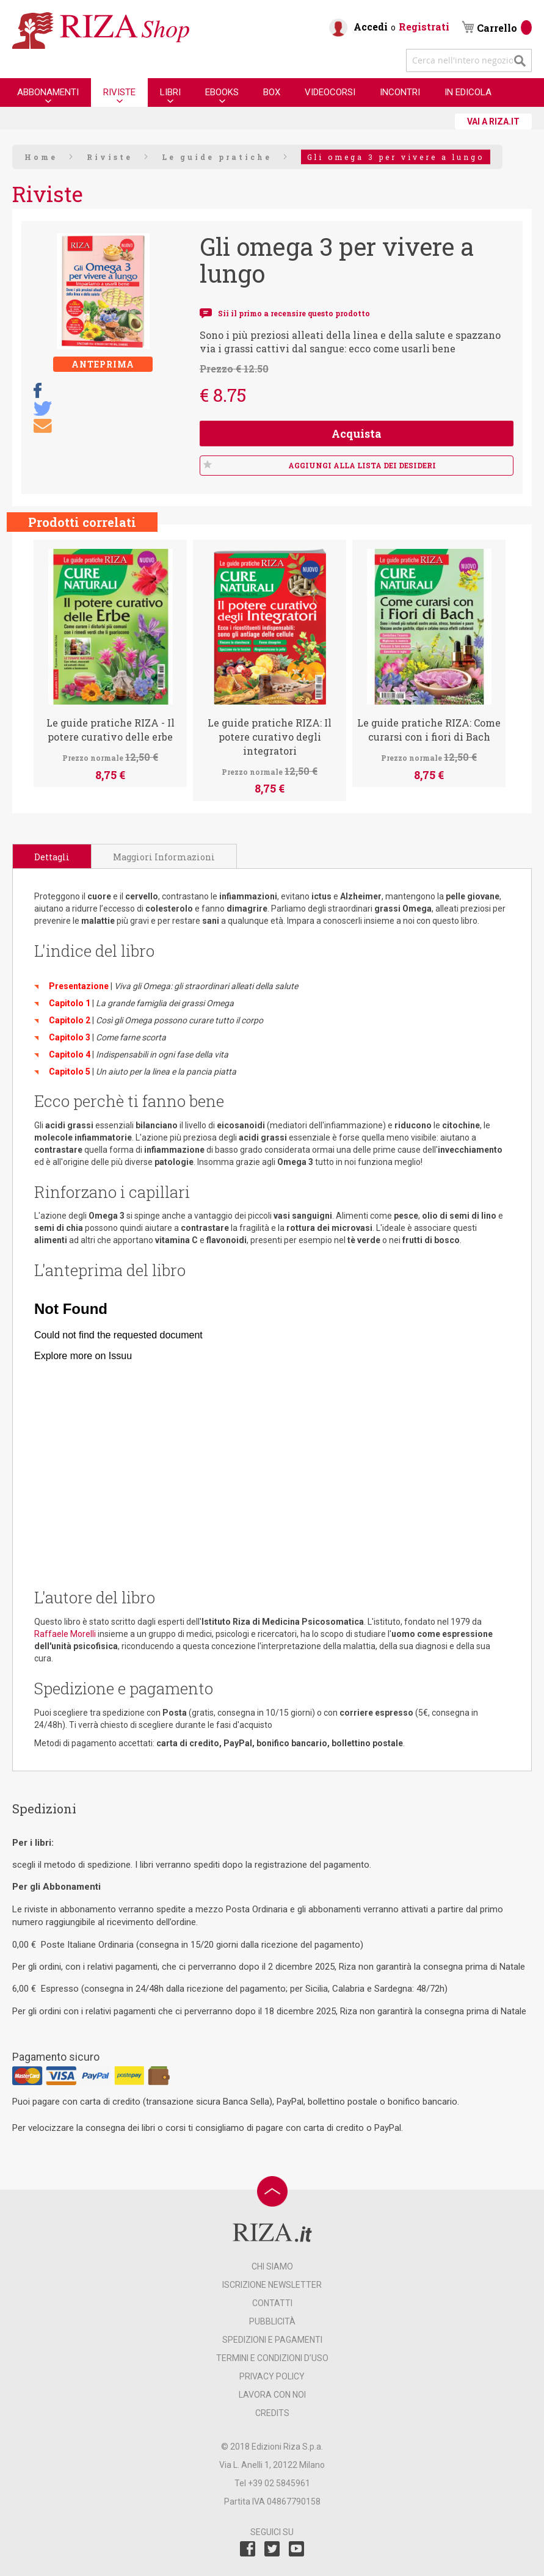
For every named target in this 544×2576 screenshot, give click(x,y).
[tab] (52, 856)
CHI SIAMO (272, 2266)
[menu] (254, 92)
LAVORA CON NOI (272, 2395)
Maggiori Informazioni (164, 857)
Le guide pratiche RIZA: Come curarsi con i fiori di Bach (429, 729)
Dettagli (52, 857)
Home (40, 157)
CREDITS (272, 2413)
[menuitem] (48, 92)
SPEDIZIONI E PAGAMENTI (272, 2340)
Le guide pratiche (217, 157)
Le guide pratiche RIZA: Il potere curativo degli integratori (270, 736)
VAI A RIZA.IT (493, 121)
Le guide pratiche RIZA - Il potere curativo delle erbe (110, 729)
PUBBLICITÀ (272, 2321)
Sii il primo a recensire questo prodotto (294, 313)
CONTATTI (272, 2303)
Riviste (109, 157)
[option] (110, 663)
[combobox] (469, 60)
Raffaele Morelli (65, 1634)
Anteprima (102, 364)
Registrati (424, 26)
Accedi (371, 26)
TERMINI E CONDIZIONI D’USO (272, 2358)
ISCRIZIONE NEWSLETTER (272, 2285)
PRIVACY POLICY (272, 2376)
